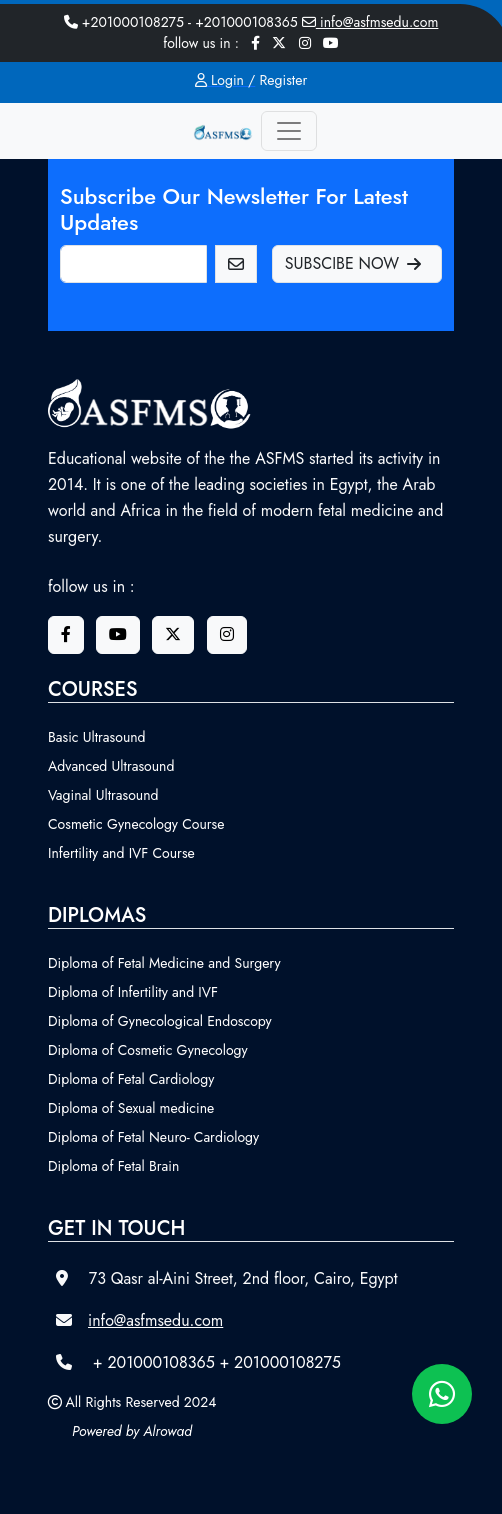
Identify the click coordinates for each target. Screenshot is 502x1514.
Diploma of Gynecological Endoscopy (160, 1021)
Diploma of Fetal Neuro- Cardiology (153, 1137)
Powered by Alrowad (132, 1431)
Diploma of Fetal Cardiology (131, 1079)
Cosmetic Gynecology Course (136, 824)
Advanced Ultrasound (111, 766)
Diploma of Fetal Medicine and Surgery (164, 963)
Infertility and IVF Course (121, 853)
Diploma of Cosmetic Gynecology (148, 1050)
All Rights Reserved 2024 (141, 1402)
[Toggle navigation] (289, 131)
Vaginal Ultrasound (103, 795)
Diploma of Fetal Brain (113, 1166)
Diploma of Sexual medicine (131, 1108)
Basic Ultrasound (97, 737)
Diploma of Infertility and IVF (133, 992)
